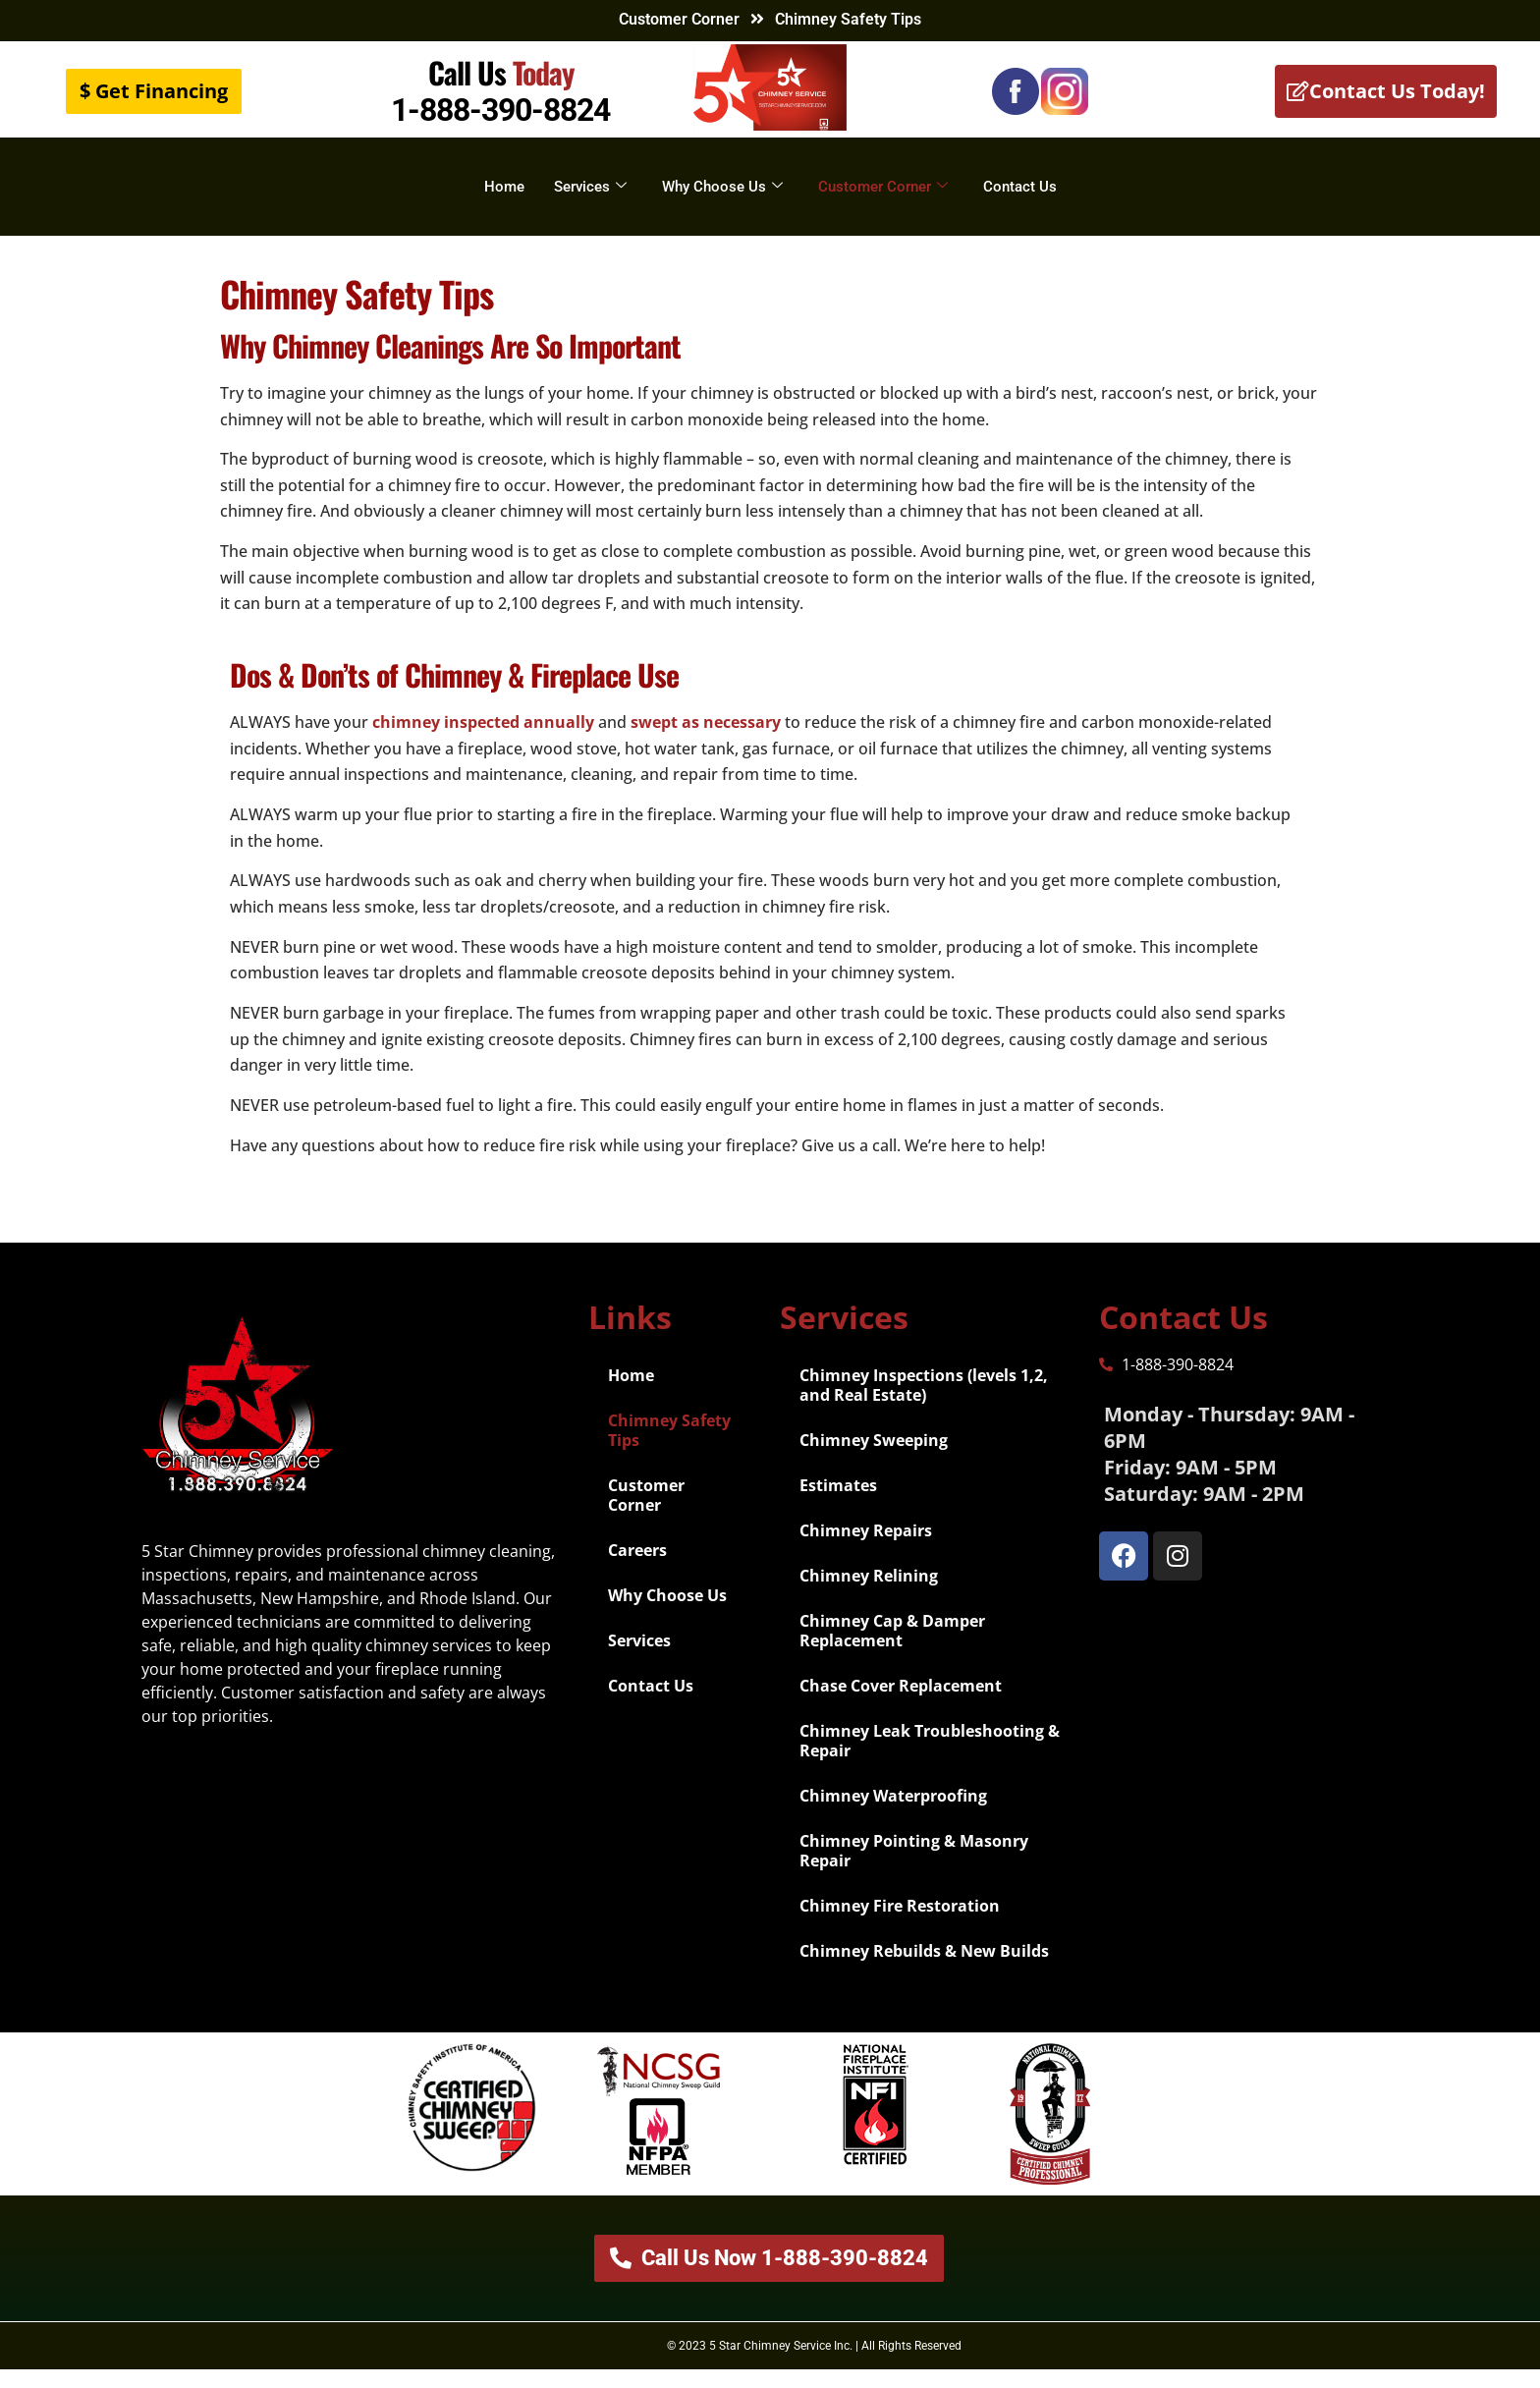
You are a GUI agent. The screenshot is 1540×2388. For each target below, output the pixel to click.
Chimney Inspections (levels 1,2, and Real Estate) (923, 1403)
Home (504, 186)
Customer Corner (679, 19)
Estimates (838, 1504)
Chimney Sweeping (873, 1459)
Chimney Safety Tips (669, 1449)
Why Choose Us (722, 186)
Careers (637, 1569)
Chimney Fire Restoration (899, 1924)
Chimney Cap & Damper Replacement (892, 1649)
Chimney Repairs (865, 1549)
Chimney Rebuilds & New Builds (924, 1969)
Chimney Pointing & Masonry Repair (913, 1869)
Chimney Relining (868, 1594)
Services (590, 186)
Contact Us (1020, 186)
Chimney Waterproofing (893, 1814)
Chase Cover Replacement (900, 1704)
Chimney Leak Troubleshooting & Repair (929, 1759)
